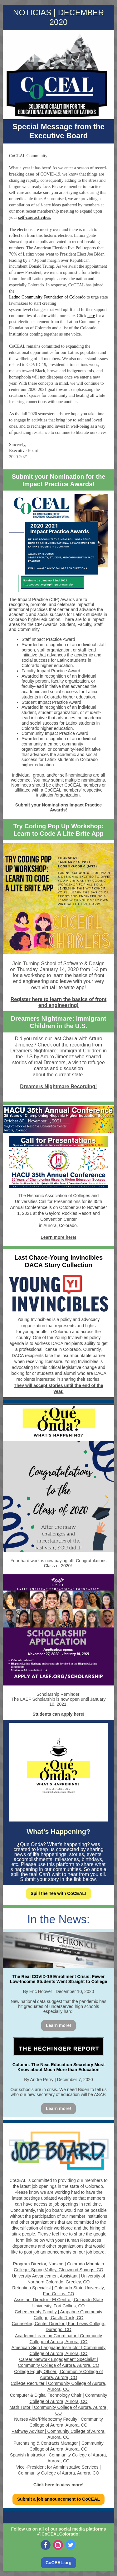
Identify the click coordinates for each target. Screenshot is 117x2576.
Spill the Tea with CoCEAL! (58, 1893)
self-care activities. (34, 217)
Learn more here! (58, 1237)
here (91, 315)
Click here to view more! (58, 2484)
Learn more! (58, 2025)
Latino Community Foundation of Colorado (47, 297)
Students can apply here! (58, 1714)
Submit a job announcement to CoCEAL (58, 2499)
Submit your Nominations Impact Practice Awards (58, 807)
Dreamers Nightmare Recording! (58, 1086)
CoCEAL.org (58, 2562)
